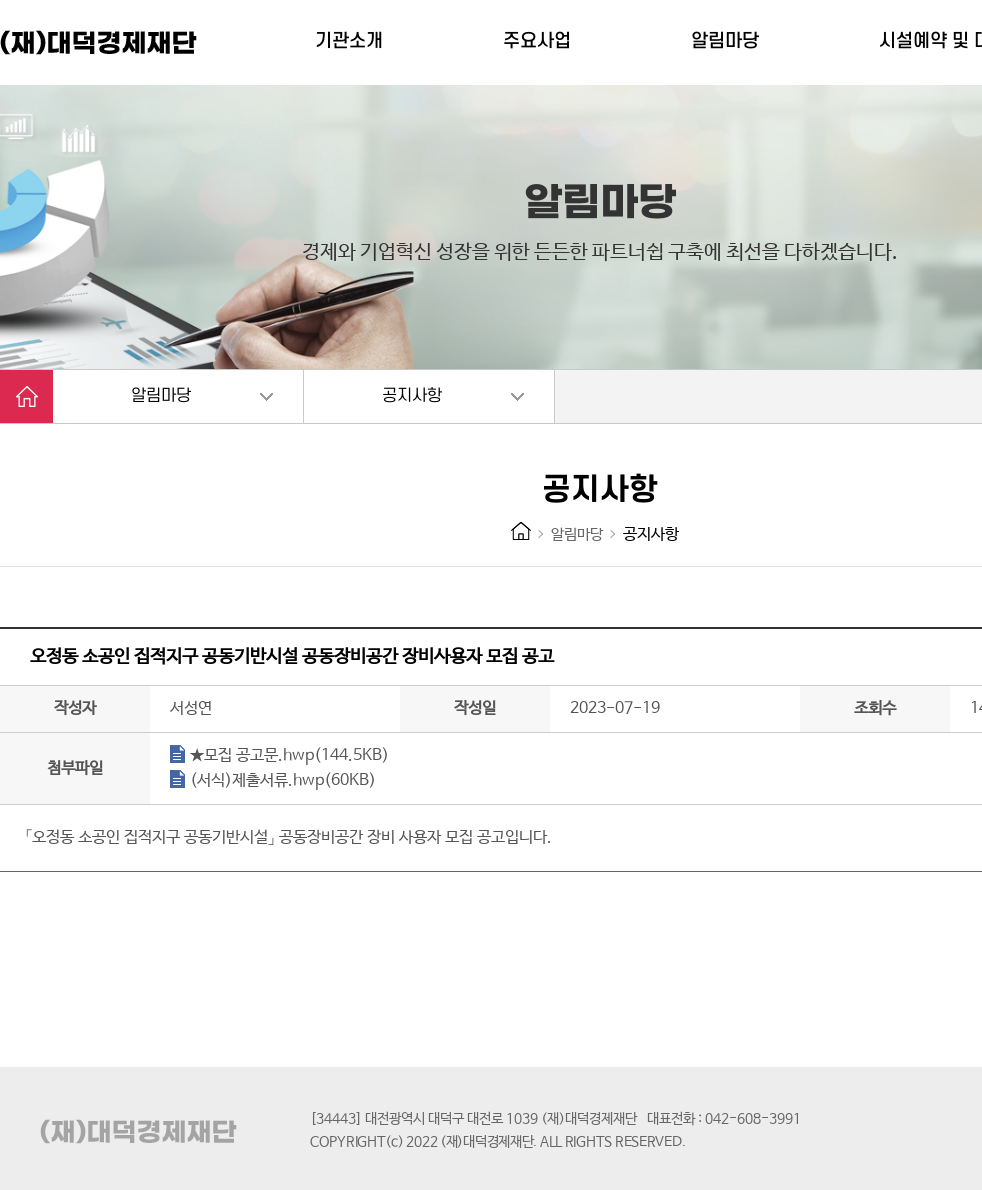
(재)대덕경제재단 (100, 42)
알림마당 (161, 396)
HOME (521, 531)
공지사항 (412, 396)
